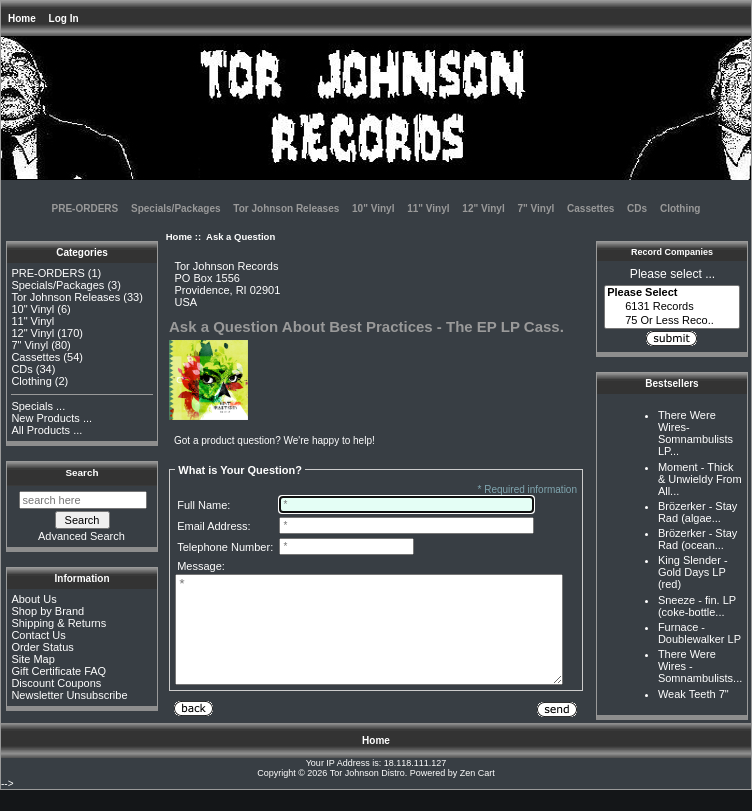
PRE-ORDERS (85, 208)
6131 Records (672, 307)
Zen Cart (477, 794)
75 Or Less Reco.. (672, 321)
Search (82, 472)
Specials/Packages (176, 208)
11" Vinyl (428, 208)
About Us (33, 599)
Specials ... (38, 406)
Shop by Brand (47, 611)
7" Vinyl (535, 208)
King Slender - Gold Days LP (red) (693, 572)
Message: (201, 566)
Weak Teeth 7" (693, 694)
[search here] (83, 500)
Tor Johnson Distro (367, 794)
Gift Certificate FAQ (58, 671)
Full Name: (203, 505)
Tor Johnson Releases (286, 208)
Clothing (680, 208)
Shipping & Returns (58, 623)
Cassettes (590, 208)
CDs (637, 208)
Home (22, 18)
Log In (64, 18)
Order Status (42, 647)
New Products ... (51, 418)
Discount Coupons (56, 683)
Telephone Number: (225, 547)
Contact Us (38, 635)
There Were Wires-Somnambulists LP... (695, 433)
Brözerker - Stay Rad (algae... (697, 512)
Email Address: (213, 526)
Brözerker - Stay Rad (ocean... (697, 539)
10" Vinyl (373, 208)
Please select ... (672, 274)
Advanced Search (81, 536)
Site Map (32, 659)
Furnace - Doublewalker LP (699, 633)
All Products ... (46, 430)
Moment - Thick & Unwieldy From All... (700, 479)
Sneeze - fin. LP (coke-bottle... (697, 606)
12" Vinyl (483, 208)
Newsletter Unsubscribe (69, 695)
